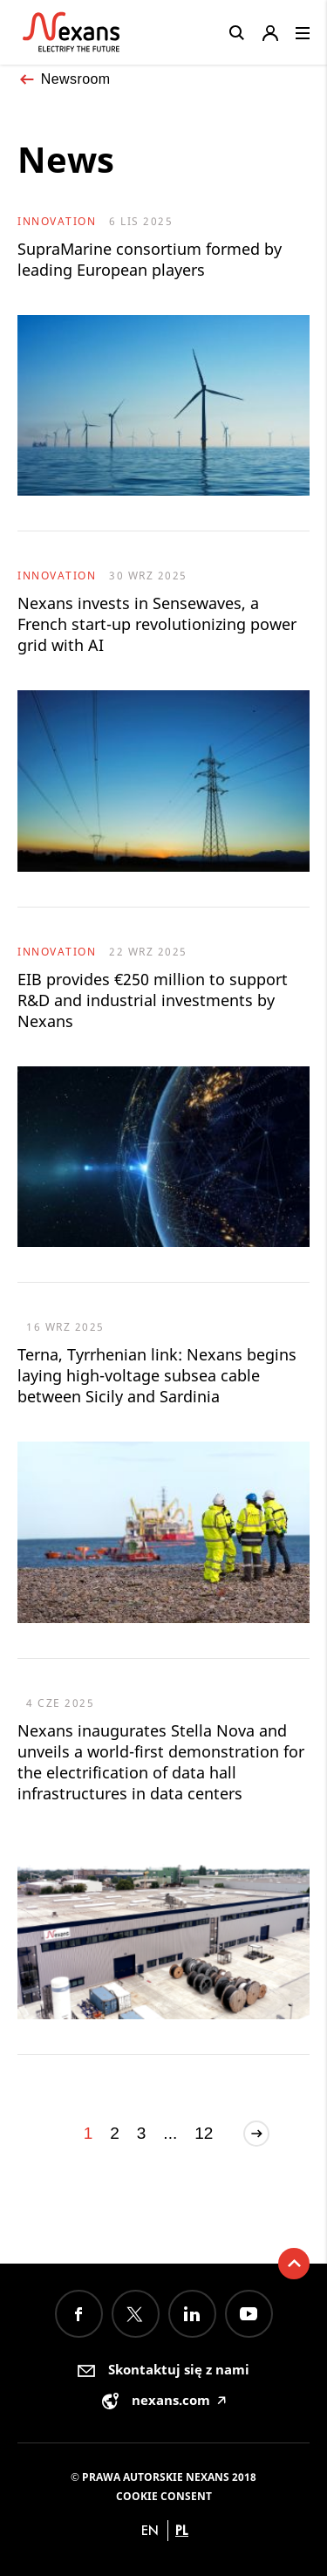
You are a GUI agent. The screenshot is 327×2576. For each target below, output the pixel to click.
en (150, 2530)
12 (203, 2133)
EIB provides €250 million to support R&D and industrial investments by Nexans (152, 1000)
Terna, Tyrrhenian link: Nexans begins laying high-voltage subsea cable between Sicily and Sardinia (156, 1375)
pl (181, 2530)
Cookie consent (164, 2496)
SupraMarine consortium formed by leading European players (149, 259)
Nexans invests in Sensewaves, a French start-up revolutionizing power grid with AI (156, 624)
